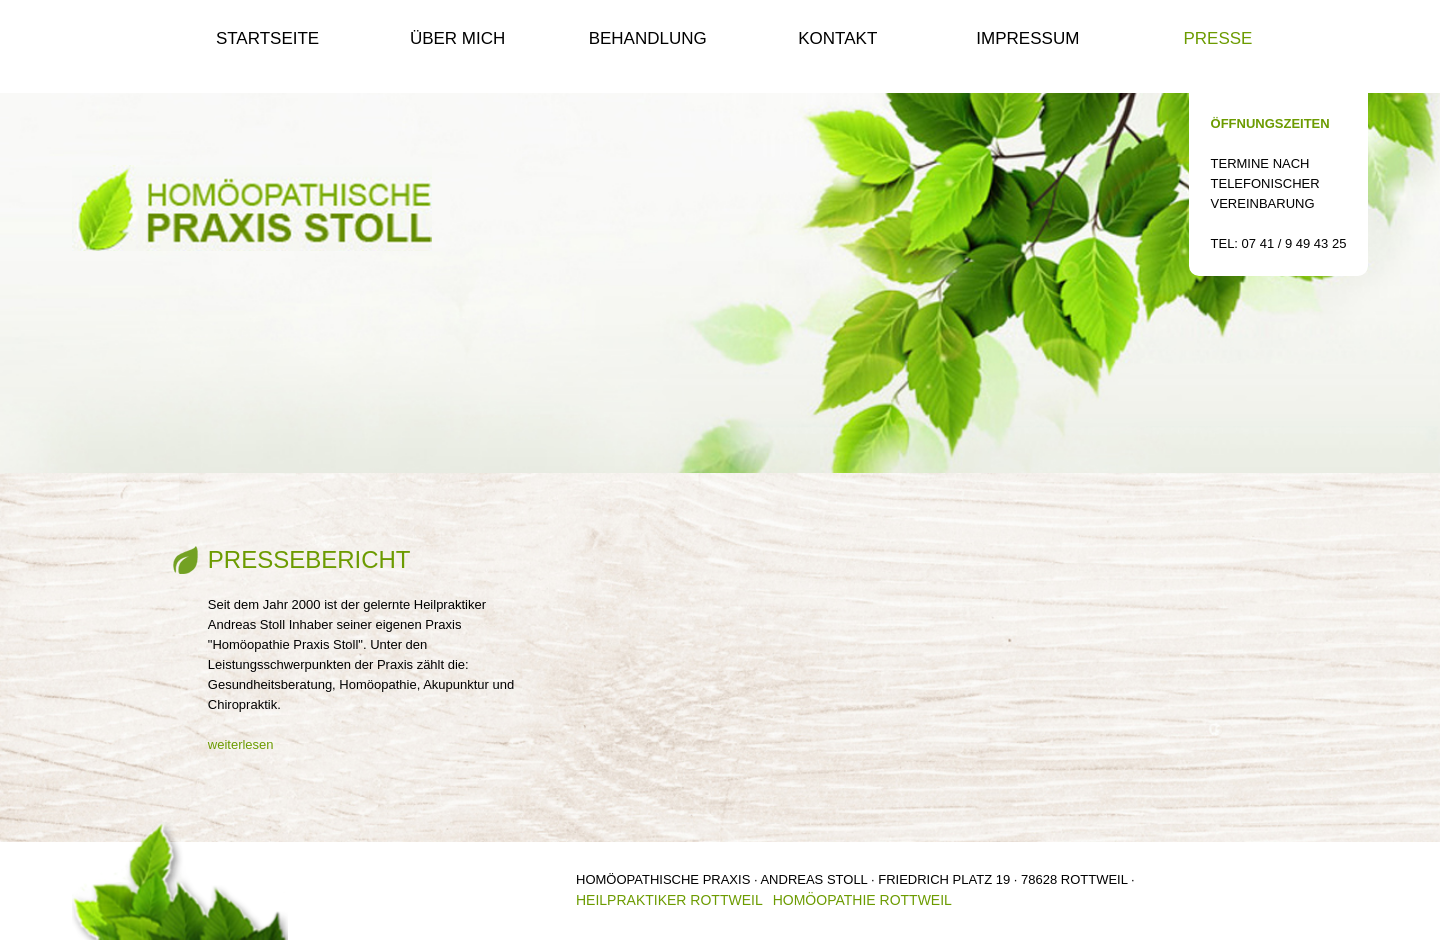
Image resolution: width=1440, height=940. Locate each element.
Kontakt (837, 38)
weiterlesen (241, 744)
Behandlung (648, 38)
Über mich (457, 38)
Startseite (267, 38)
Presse (1217, 38)
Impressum (1027, 38)
